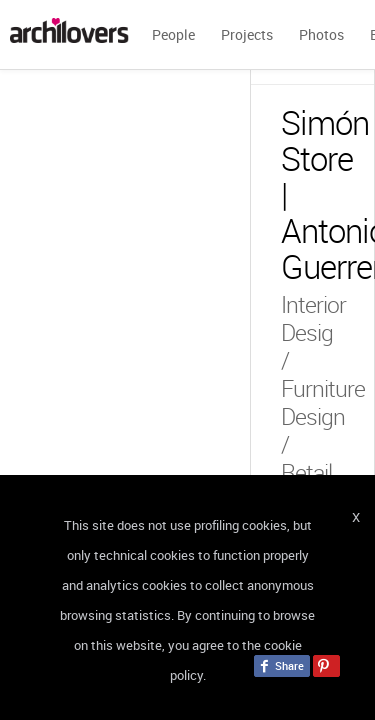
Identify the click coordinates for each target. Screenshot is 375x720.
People (173, 34)
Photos (321, 34)
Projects (247, 34)
